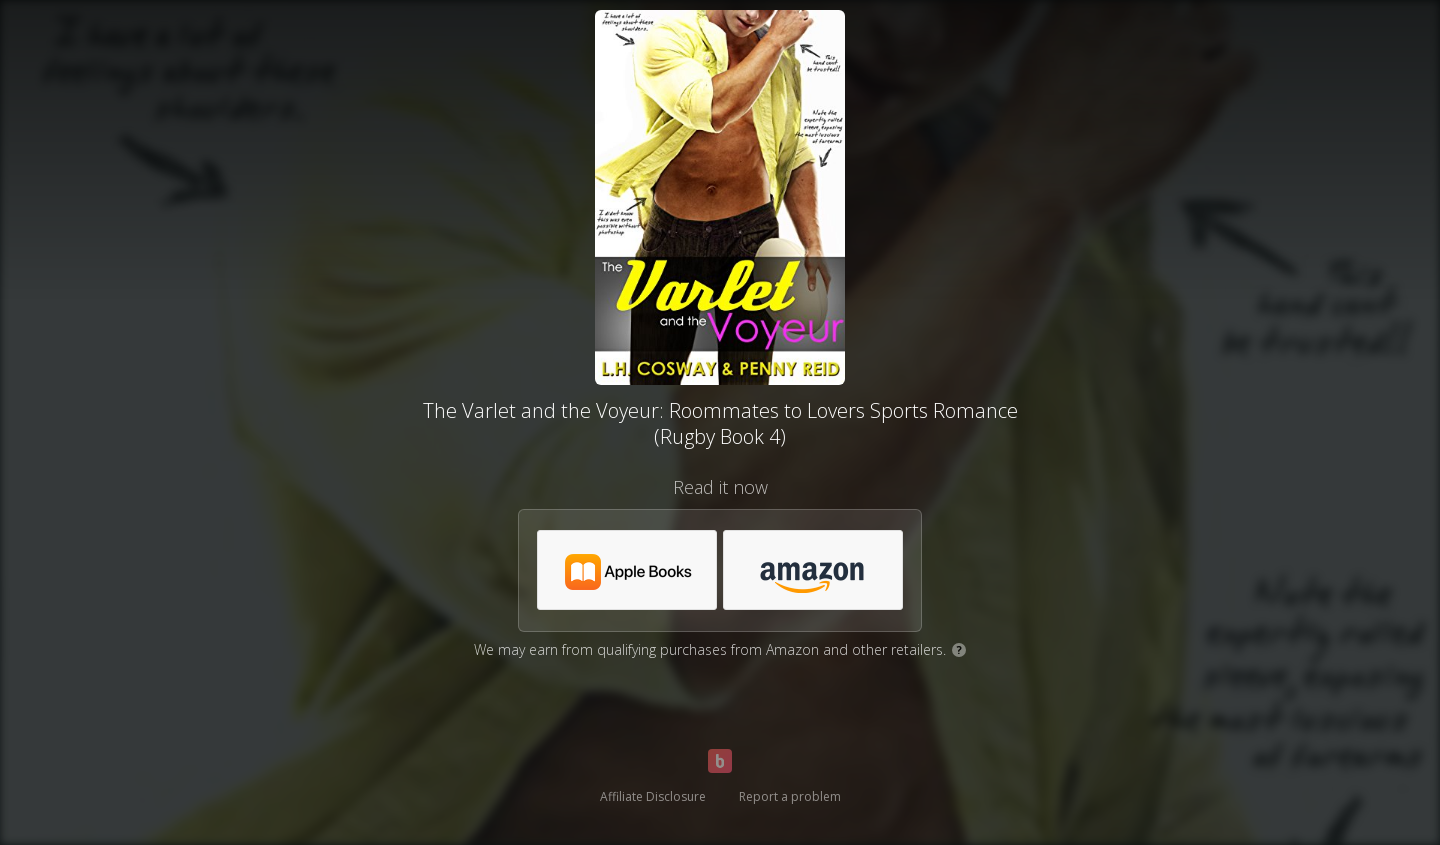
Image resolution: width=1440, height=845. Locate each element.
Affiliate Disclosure (653, 796)
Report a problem (790, 796)
